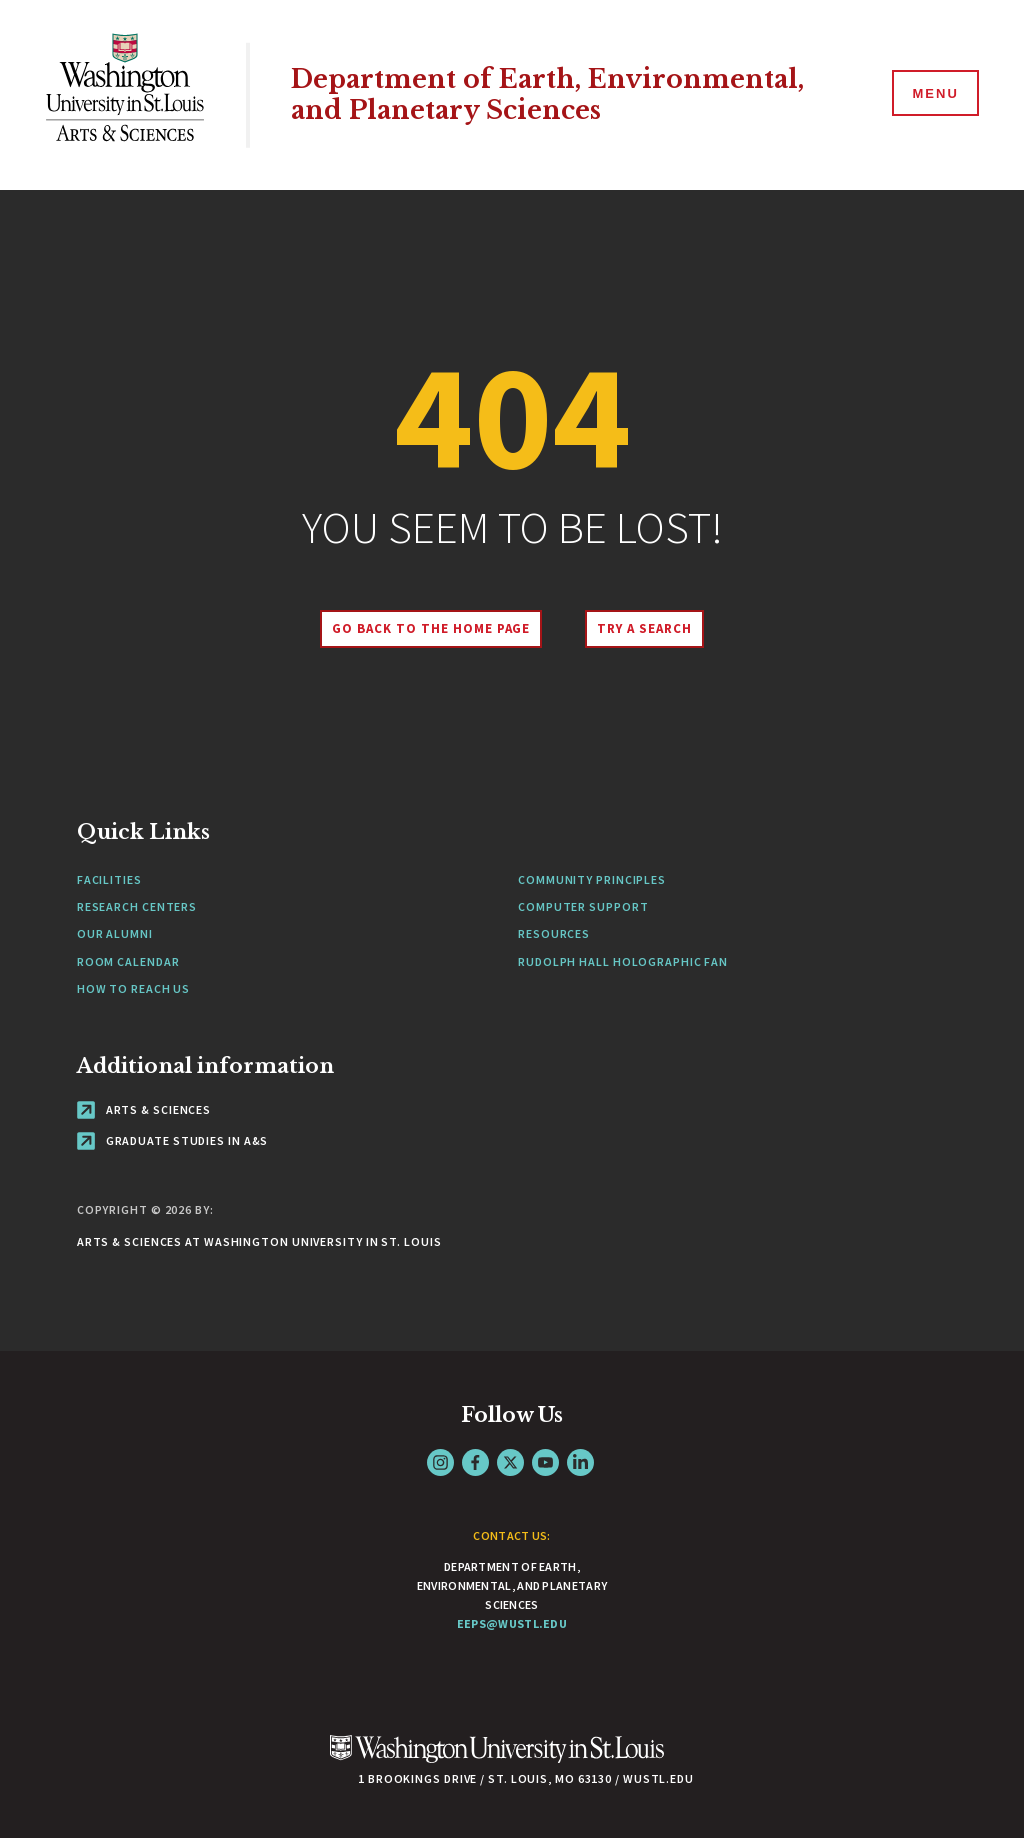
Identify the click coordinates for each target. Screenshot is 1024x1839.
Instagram (440, 1462)
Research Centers (137, 906)
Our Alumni (115, 933)
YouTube (545, 1462)
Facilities (109, 879)
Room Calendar (128, 961)
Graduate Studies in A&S (173, 1140)
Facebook (475, 1462)
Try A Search (644, 628)
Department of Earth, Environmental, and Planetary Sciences (547, 95)
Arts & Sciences (144, 1109)
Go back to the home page (431, 628)
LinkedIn (580, 1462)
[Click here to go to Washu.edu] (497, 1759)
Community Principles (592, 879)
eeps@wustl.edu (512, 1623)
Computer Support (583, 906)
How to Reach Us (134, 988)
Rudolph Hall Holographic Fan (623, 961)
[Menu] (934, 94)
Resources (554, 933)
